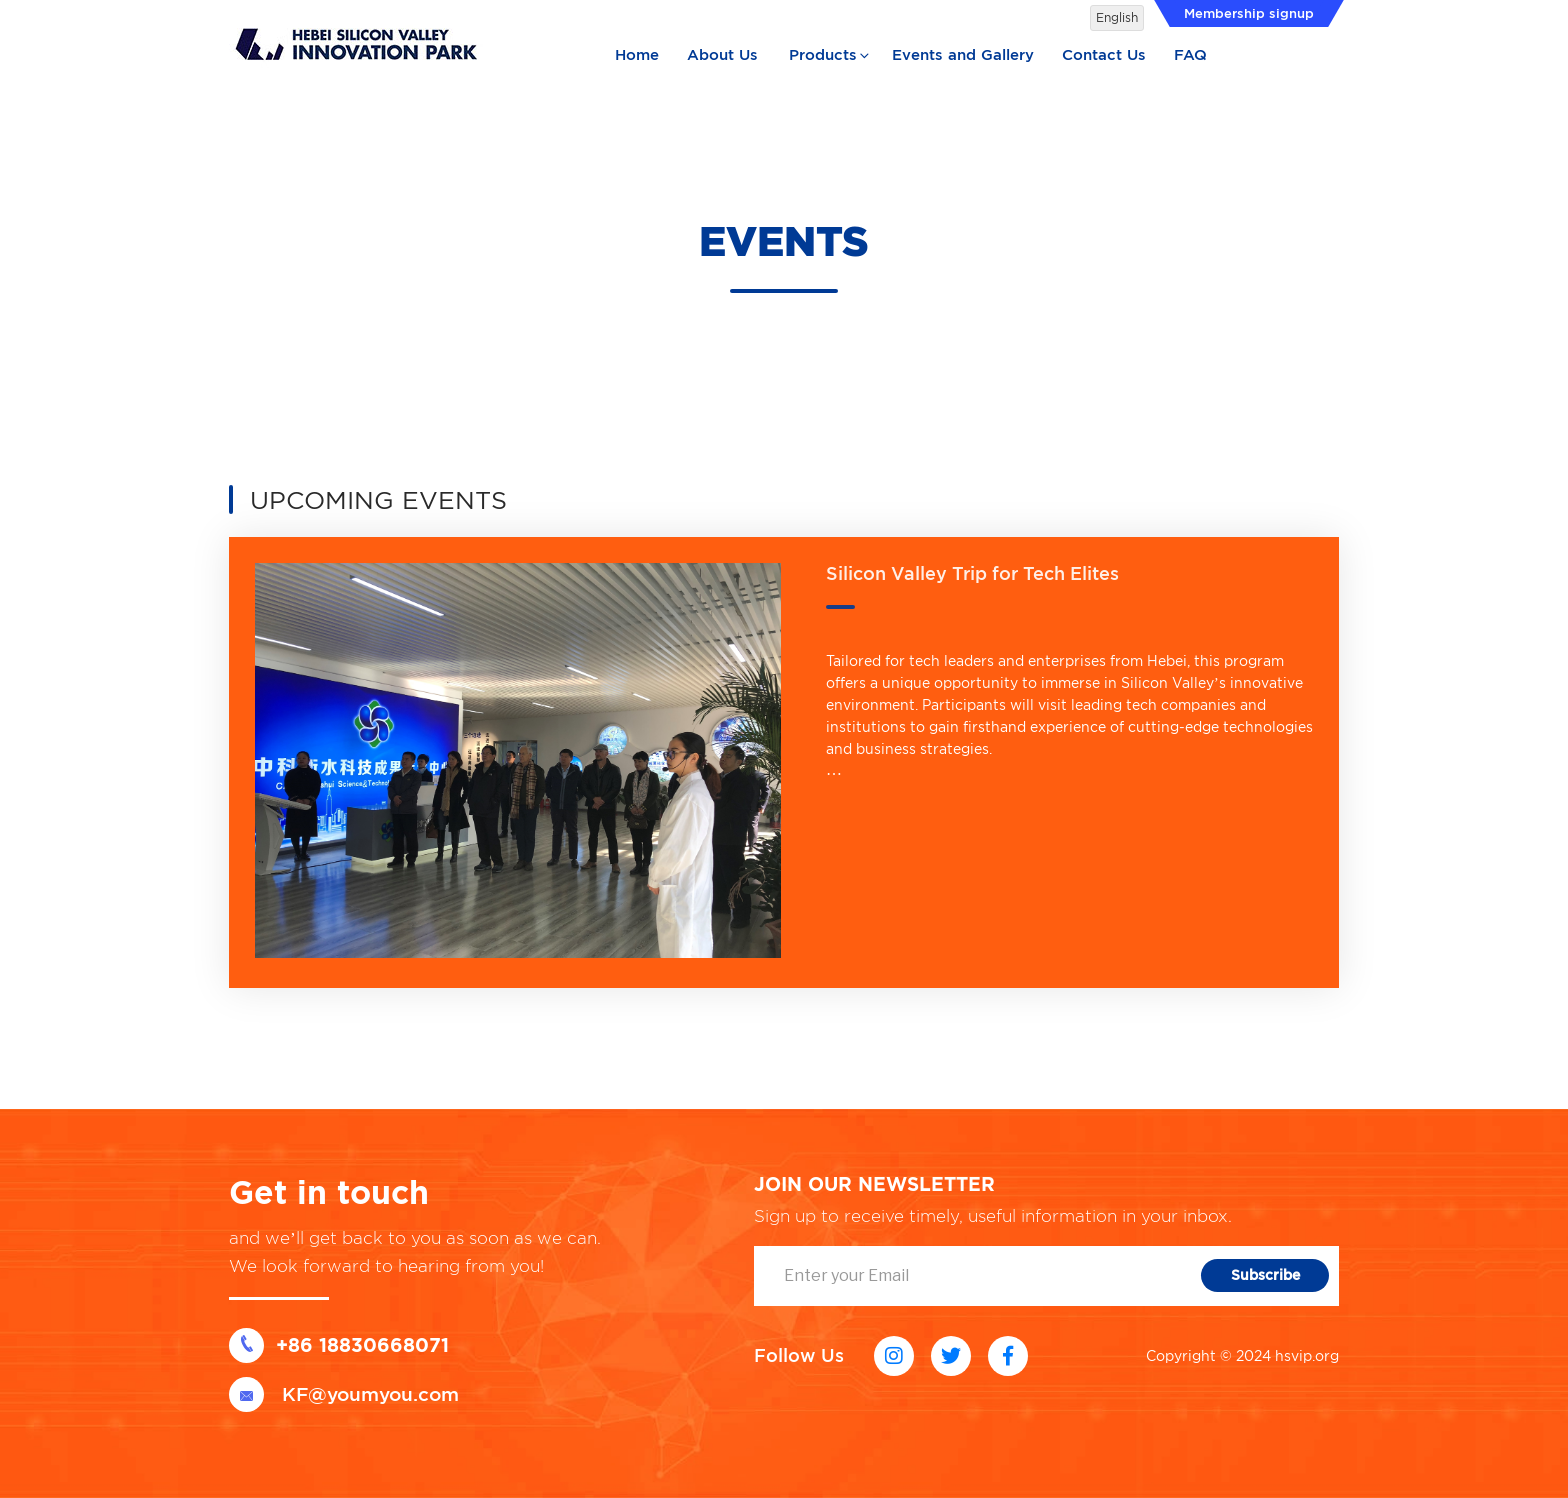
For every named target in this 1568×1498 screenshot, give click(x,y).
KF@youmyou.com (344, 1394)
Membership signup (1249, 13)
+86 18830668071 (339, 1345)
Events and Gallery (963, 55)
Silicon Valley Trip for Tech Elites (972, 573)
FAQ (1190, 55)
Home (637, 55)
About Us (722, 55)
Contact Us (1104, 55)
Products (830, 55)
